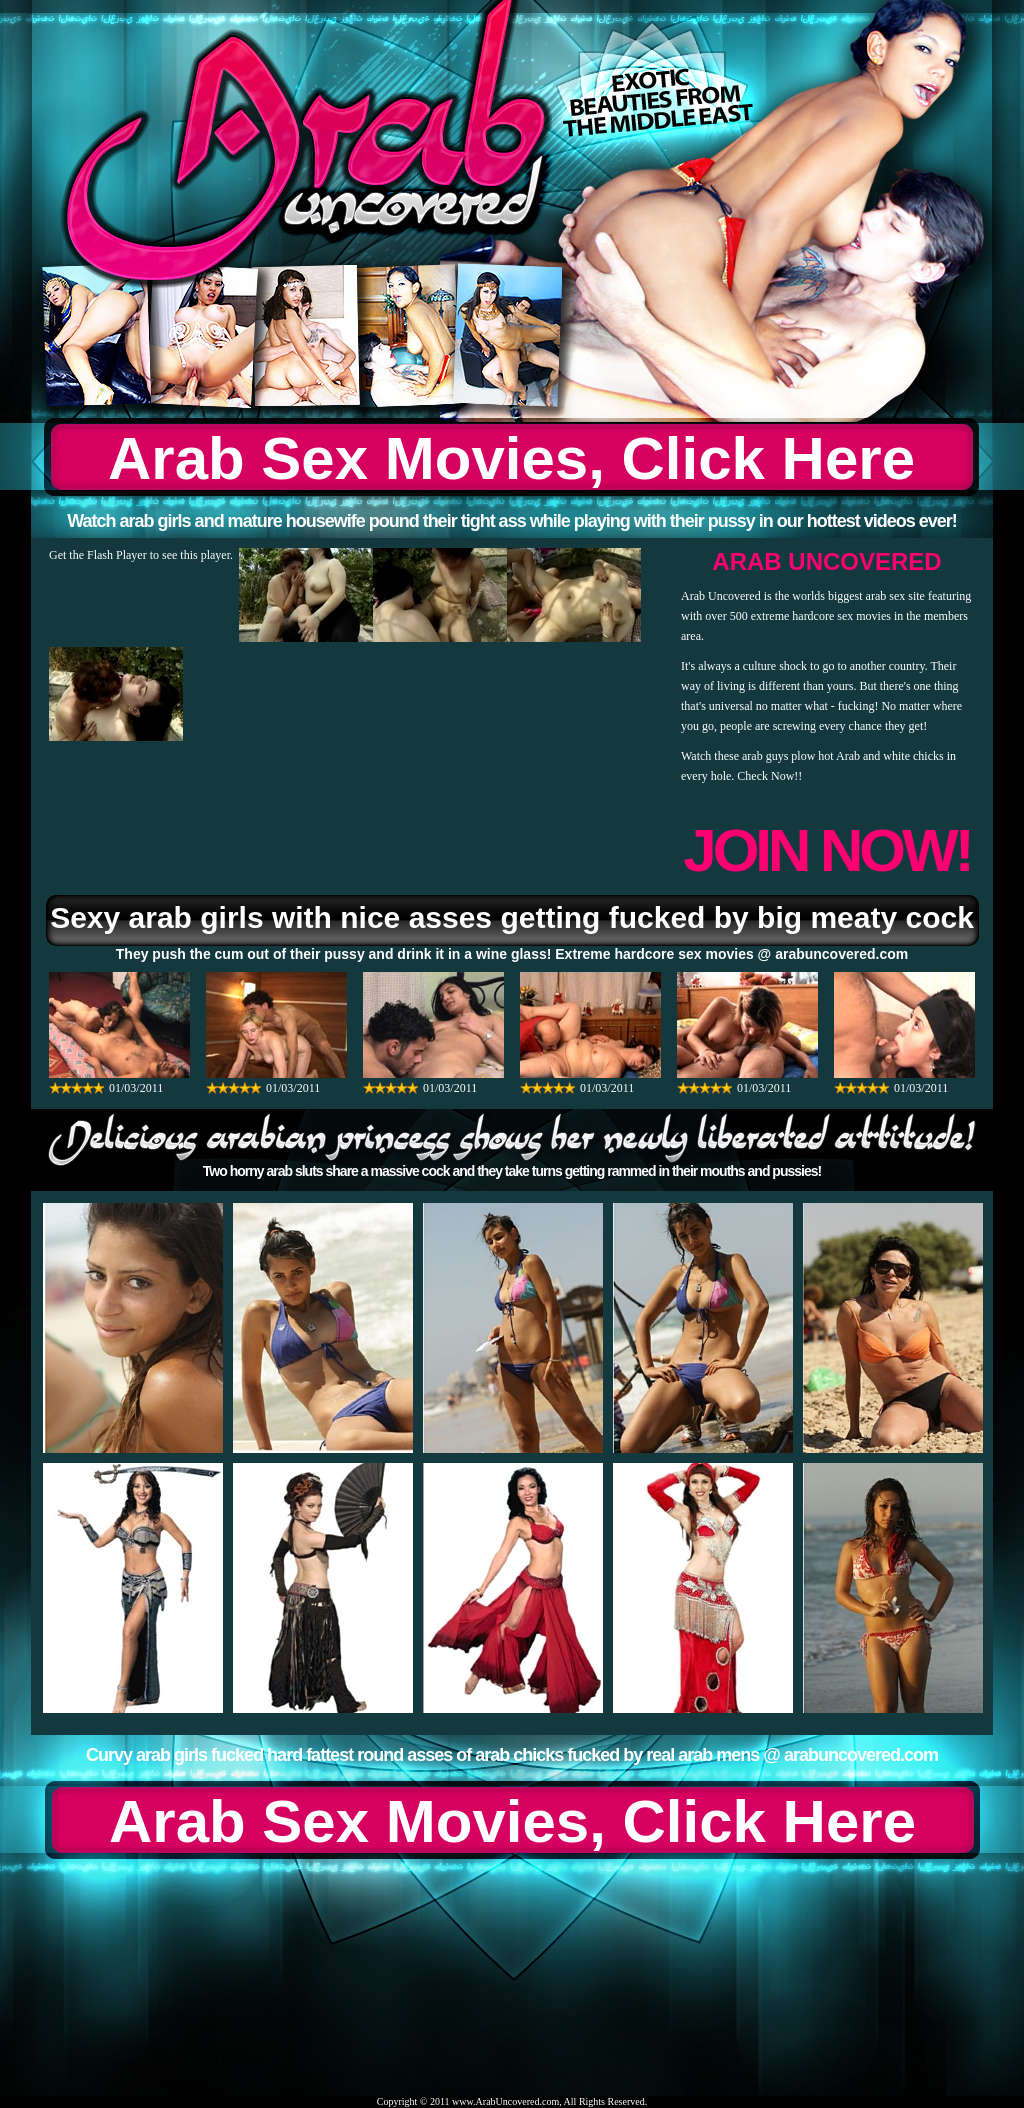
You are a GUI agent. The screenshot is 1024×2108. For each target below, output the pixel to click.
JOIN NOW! (826, 850)
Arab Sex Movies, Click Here (511, 458)
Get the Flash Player (98, 555)
